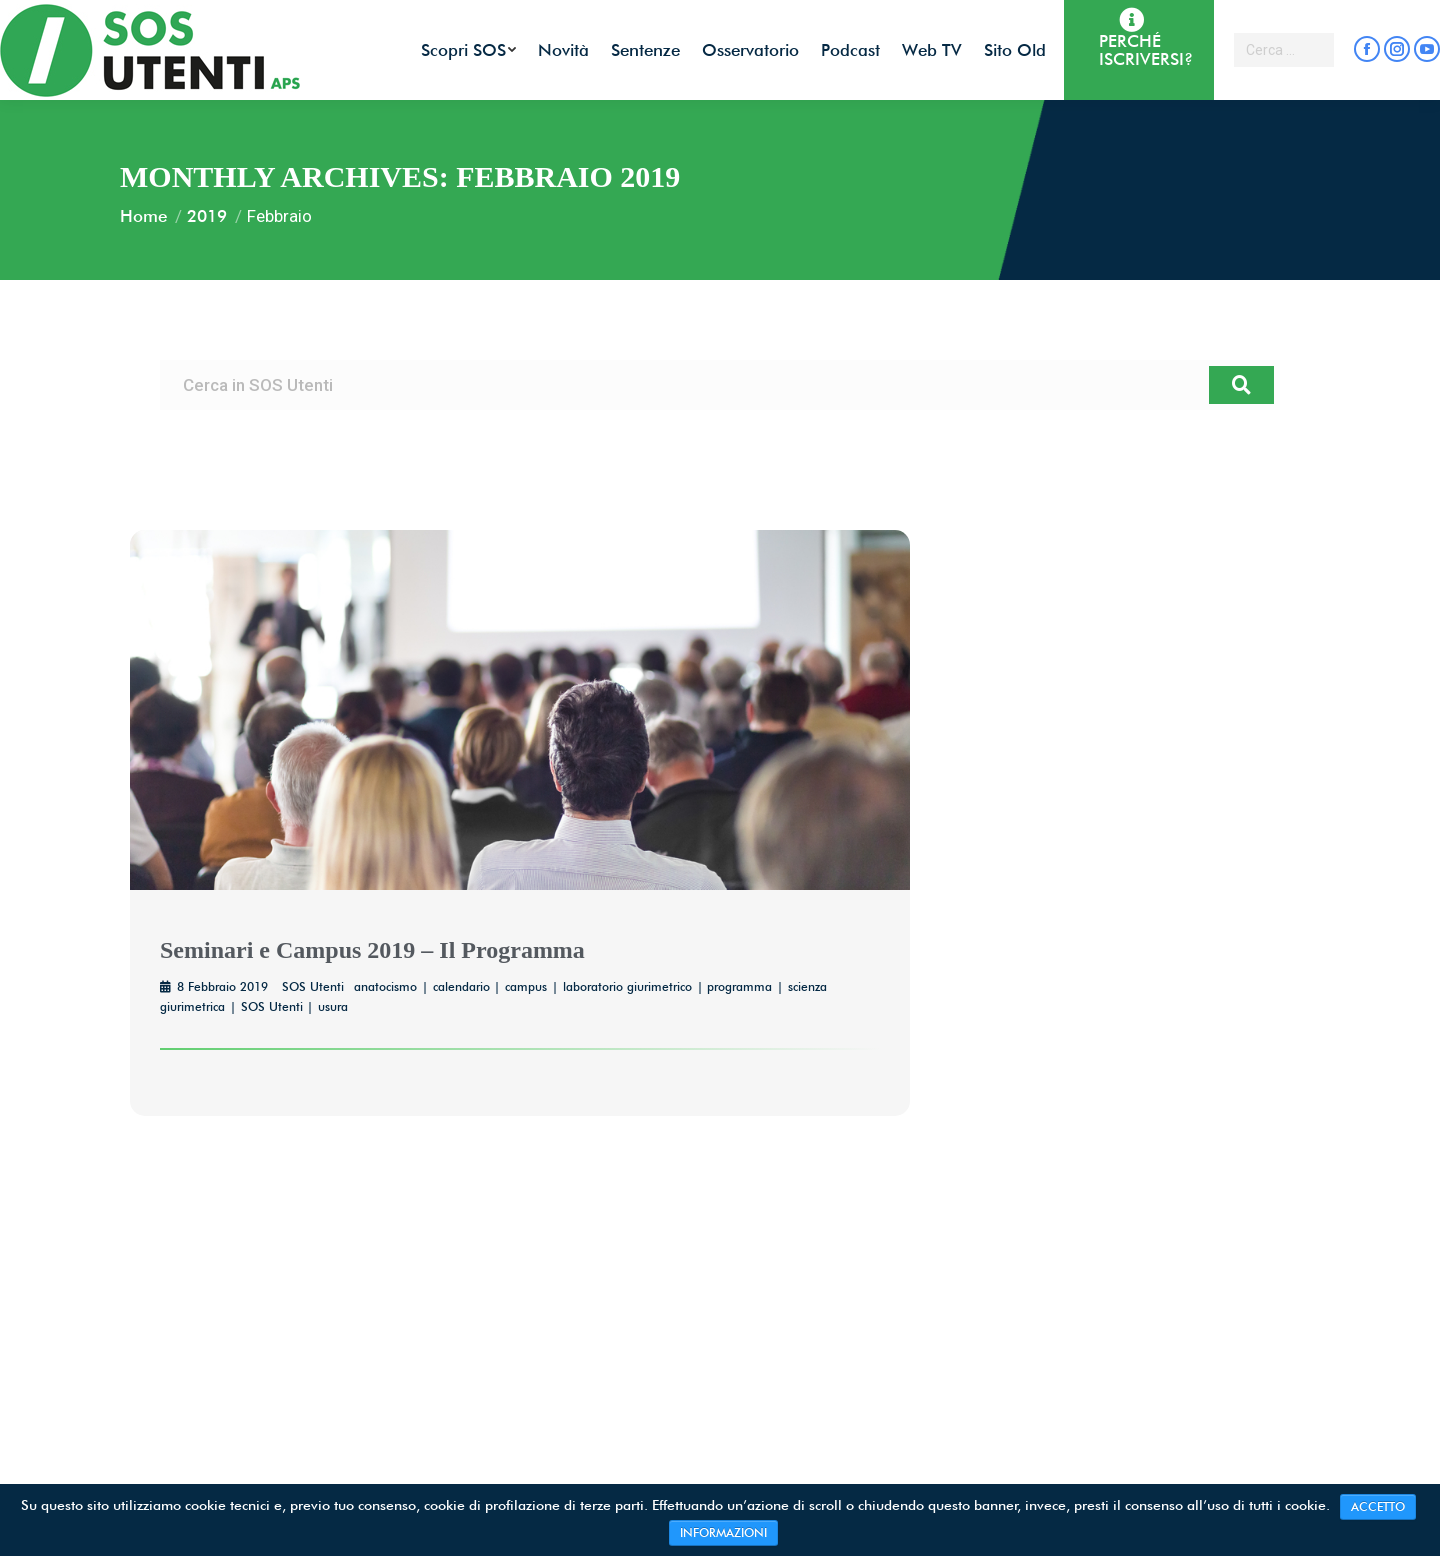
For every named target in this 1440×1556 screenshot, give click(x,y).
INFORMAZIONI (723, 1532)
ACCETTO (1378, 1506)
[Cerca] (1241, 385)
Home (143, 216)
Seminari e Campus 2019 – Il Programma (372, 950)
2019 (207, 216)
